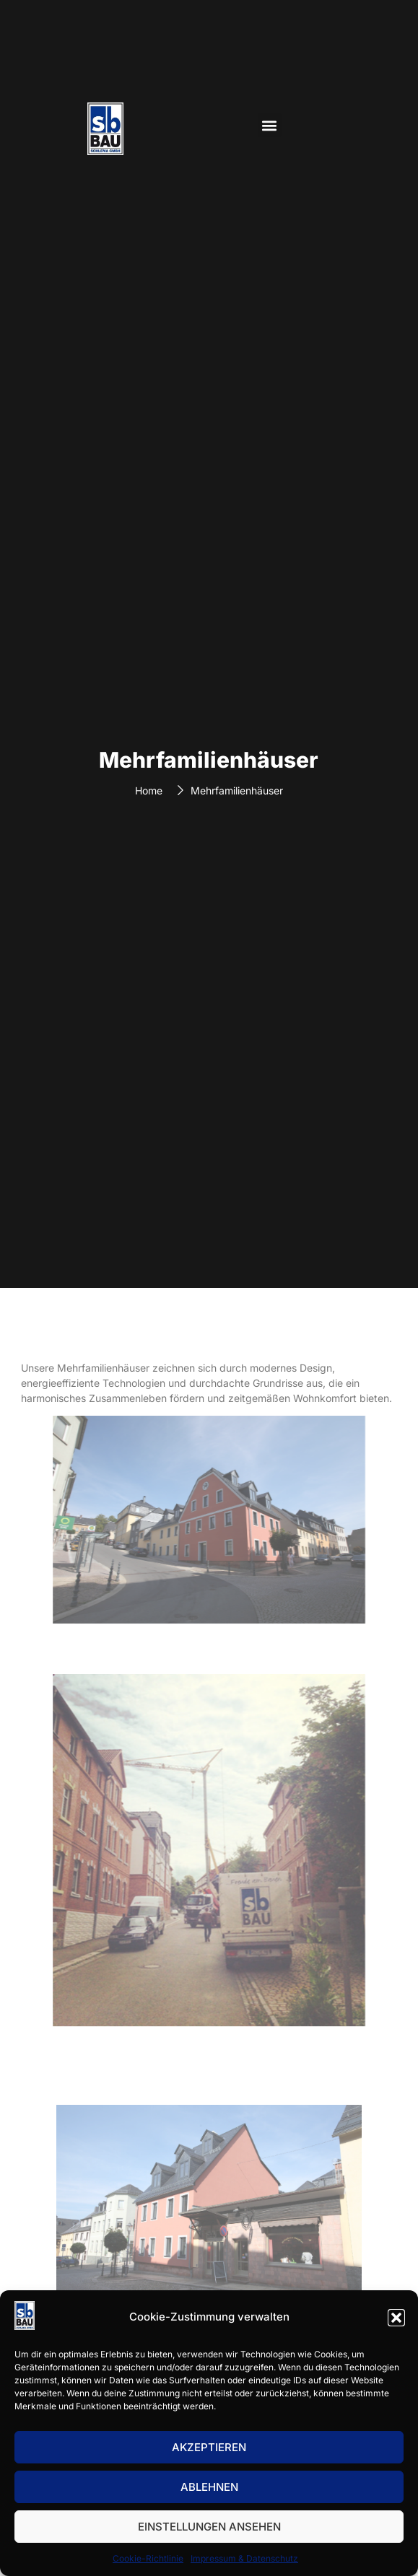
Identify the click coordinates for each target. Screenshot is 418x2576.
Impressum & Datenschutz (244, 2558)
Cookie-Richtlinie (148, 2558)
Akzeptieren (209, 2447)
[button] (396, 2317)
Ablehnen (209, 2487)
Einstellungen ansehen (209, 2526)
